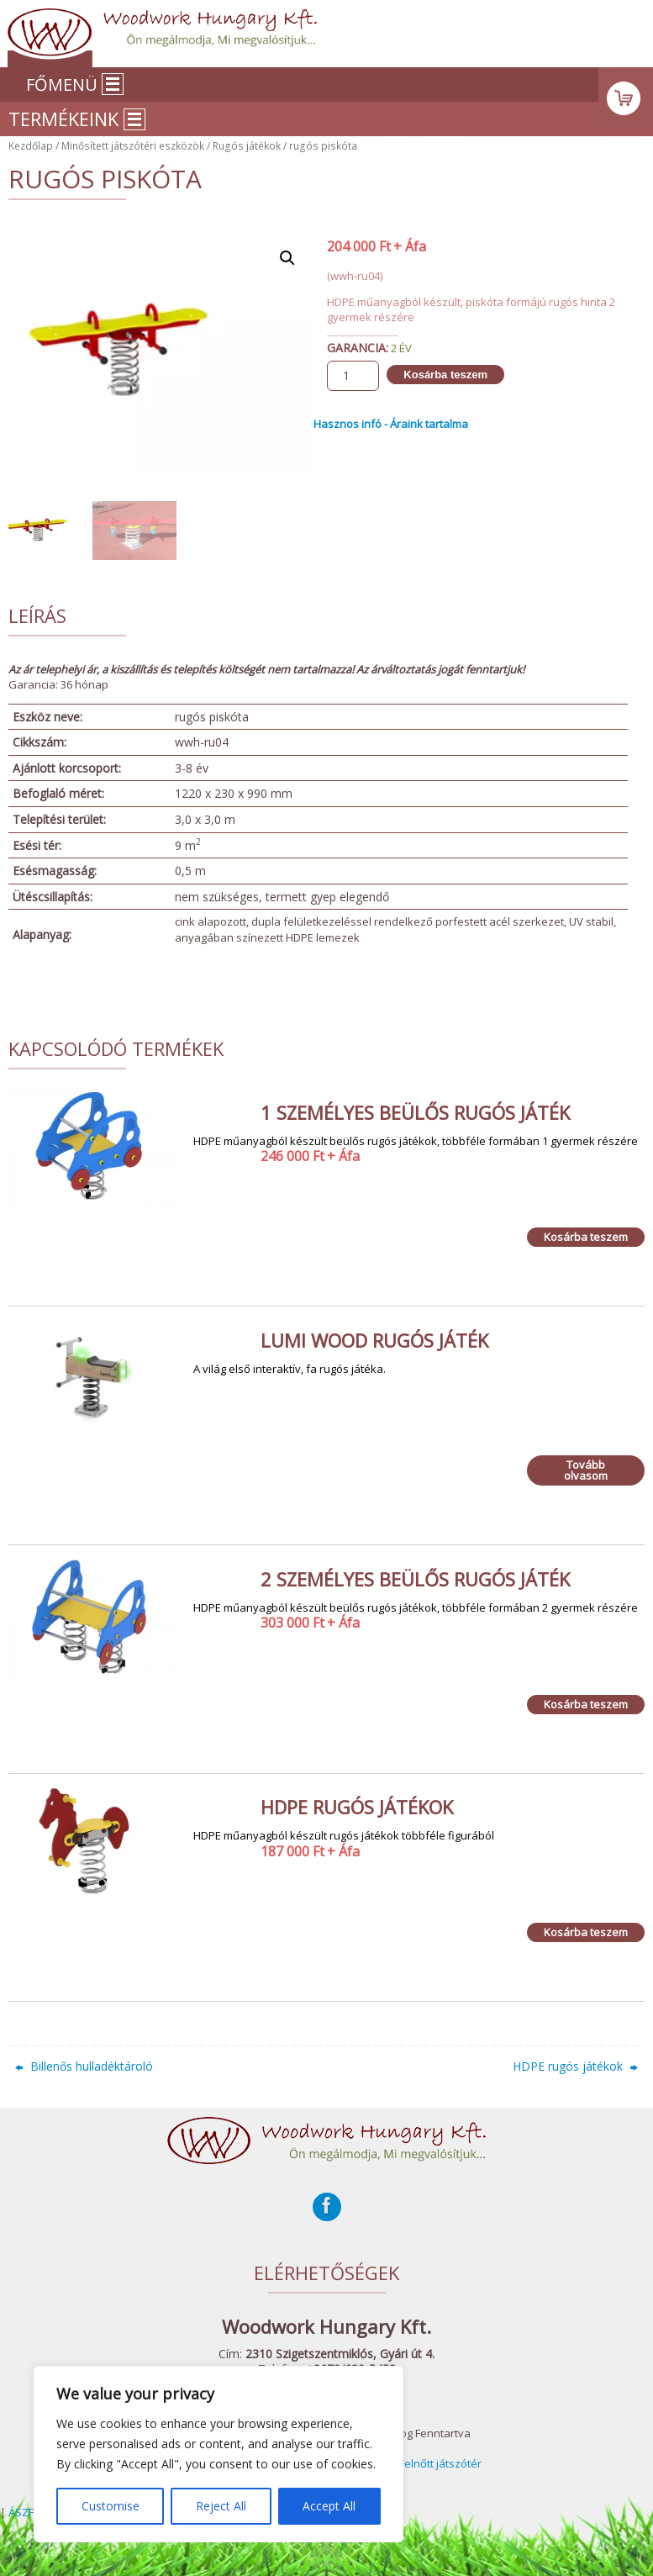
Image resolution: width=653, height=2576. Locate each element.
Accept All (329, 2506)
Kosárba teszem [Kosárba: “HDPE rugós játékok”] (586, 1932)
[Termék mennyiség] (353, 376)
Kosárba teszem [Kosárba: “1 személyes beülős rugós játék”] (586, 1236)
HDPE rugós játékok (575, 2066)
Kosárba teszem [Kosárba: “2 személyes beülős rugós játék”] (586, 1704)
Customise (111, 2506)
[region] (218, 2454)
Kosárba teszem (445, 374)
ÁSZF (21, 2512)
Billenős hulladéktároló (84, 2066)
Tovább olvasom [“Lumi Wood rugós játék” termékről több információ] (586, 1470)
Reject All (221, 2506)
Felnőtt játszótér (440, 2463)
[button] (287, 258)
